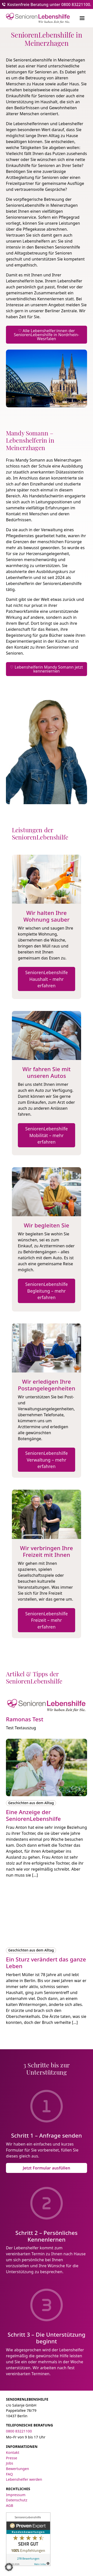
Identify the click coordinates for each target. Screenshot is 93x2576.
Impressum (16, 2494)
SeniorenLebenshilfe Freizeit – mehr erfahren (46, 1620)
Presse (11, 2458)
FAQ (9, 2474)
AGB (9, 2505)
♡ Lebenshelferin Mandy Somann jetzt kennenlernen (46, 669)
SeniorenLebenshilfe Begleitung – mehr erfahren (46, 1290)
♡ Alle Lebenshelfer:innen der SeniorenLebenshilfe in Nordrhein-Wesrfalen (46, 334)
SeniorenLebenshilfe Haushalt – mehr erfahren (46, 979)
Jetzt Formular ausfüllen (46, 2168)
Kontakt (12, 2452)
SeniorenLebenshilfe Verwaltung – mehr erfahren (46, 1459)
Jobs (9, 2463)
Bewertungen (17, 2468)
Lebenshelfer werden (24, 2479)
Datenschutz (16, 2500)
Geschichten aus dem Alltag (31, 1802)
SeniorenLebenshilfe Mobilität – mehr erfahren (46, 1135)
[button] (9, 2567)
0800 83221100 (19, 2431)
